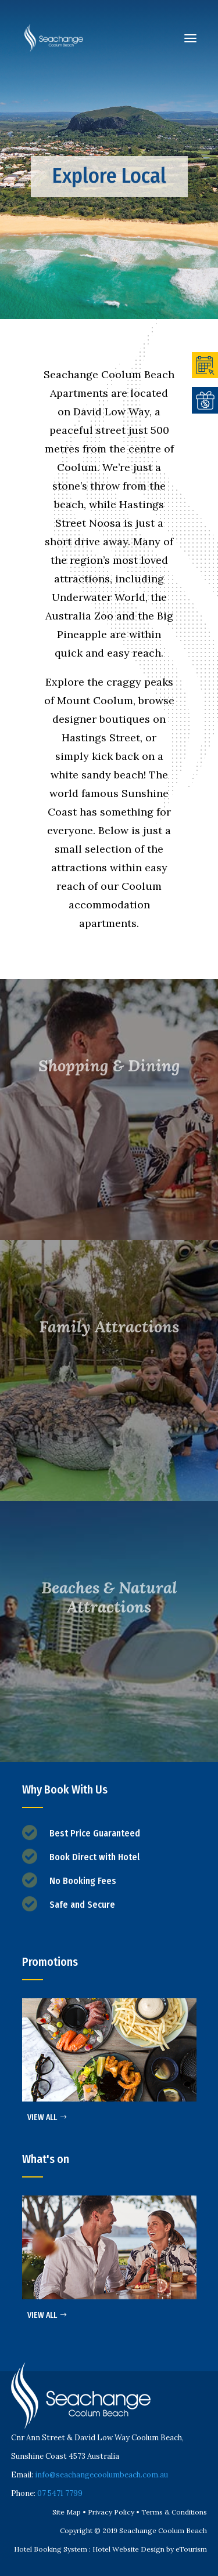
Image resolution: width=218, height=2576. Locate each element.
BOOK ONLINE (205, 365)
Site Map (66, 2512)
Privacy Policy (111, 2512)
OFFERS (205, 400)
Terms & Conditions (174, 2512)
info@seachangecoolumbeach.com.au (101, 2475)
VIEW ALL (42, 2117)
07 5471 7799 (60, 2493)
